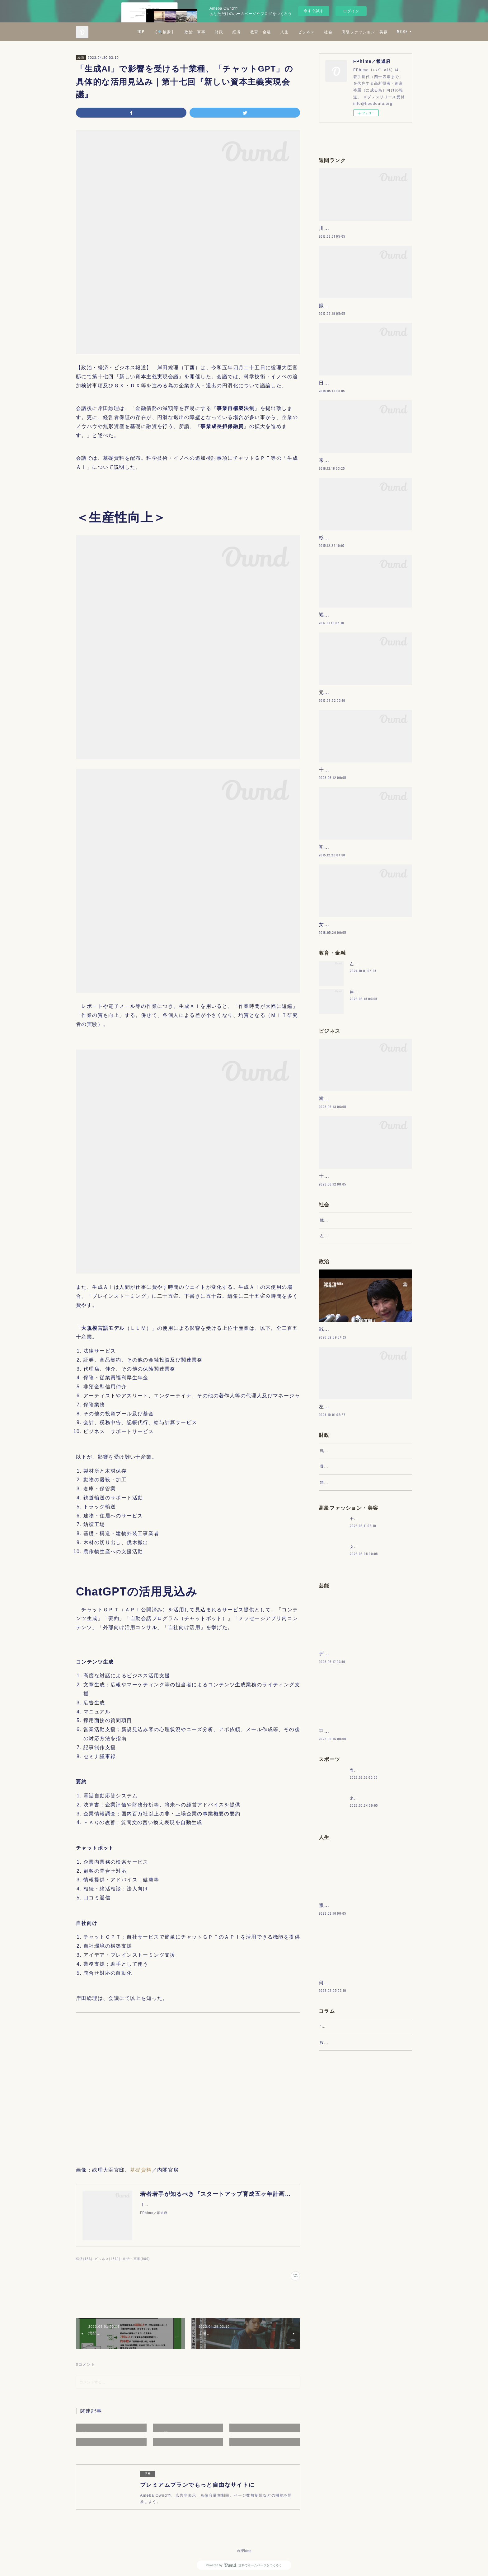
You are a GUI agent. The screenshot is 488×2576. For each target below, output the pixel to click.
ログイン (351, 11)
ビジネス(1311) (107, 2259)
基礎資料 (141, 2170)
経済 (292, 31)
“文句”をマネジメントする (344, 2222)
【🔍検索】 (220, 31)
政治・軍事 (250, 31)
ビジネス (361, 31)
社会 (383, 31)
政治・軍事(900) (136, 2259)
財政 (274, 31)
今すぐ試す (313, 10)
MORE (402, 31)
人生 (340, 31)
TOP (195, 31)
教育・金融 (315, 31)
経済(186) (84, 2259)
